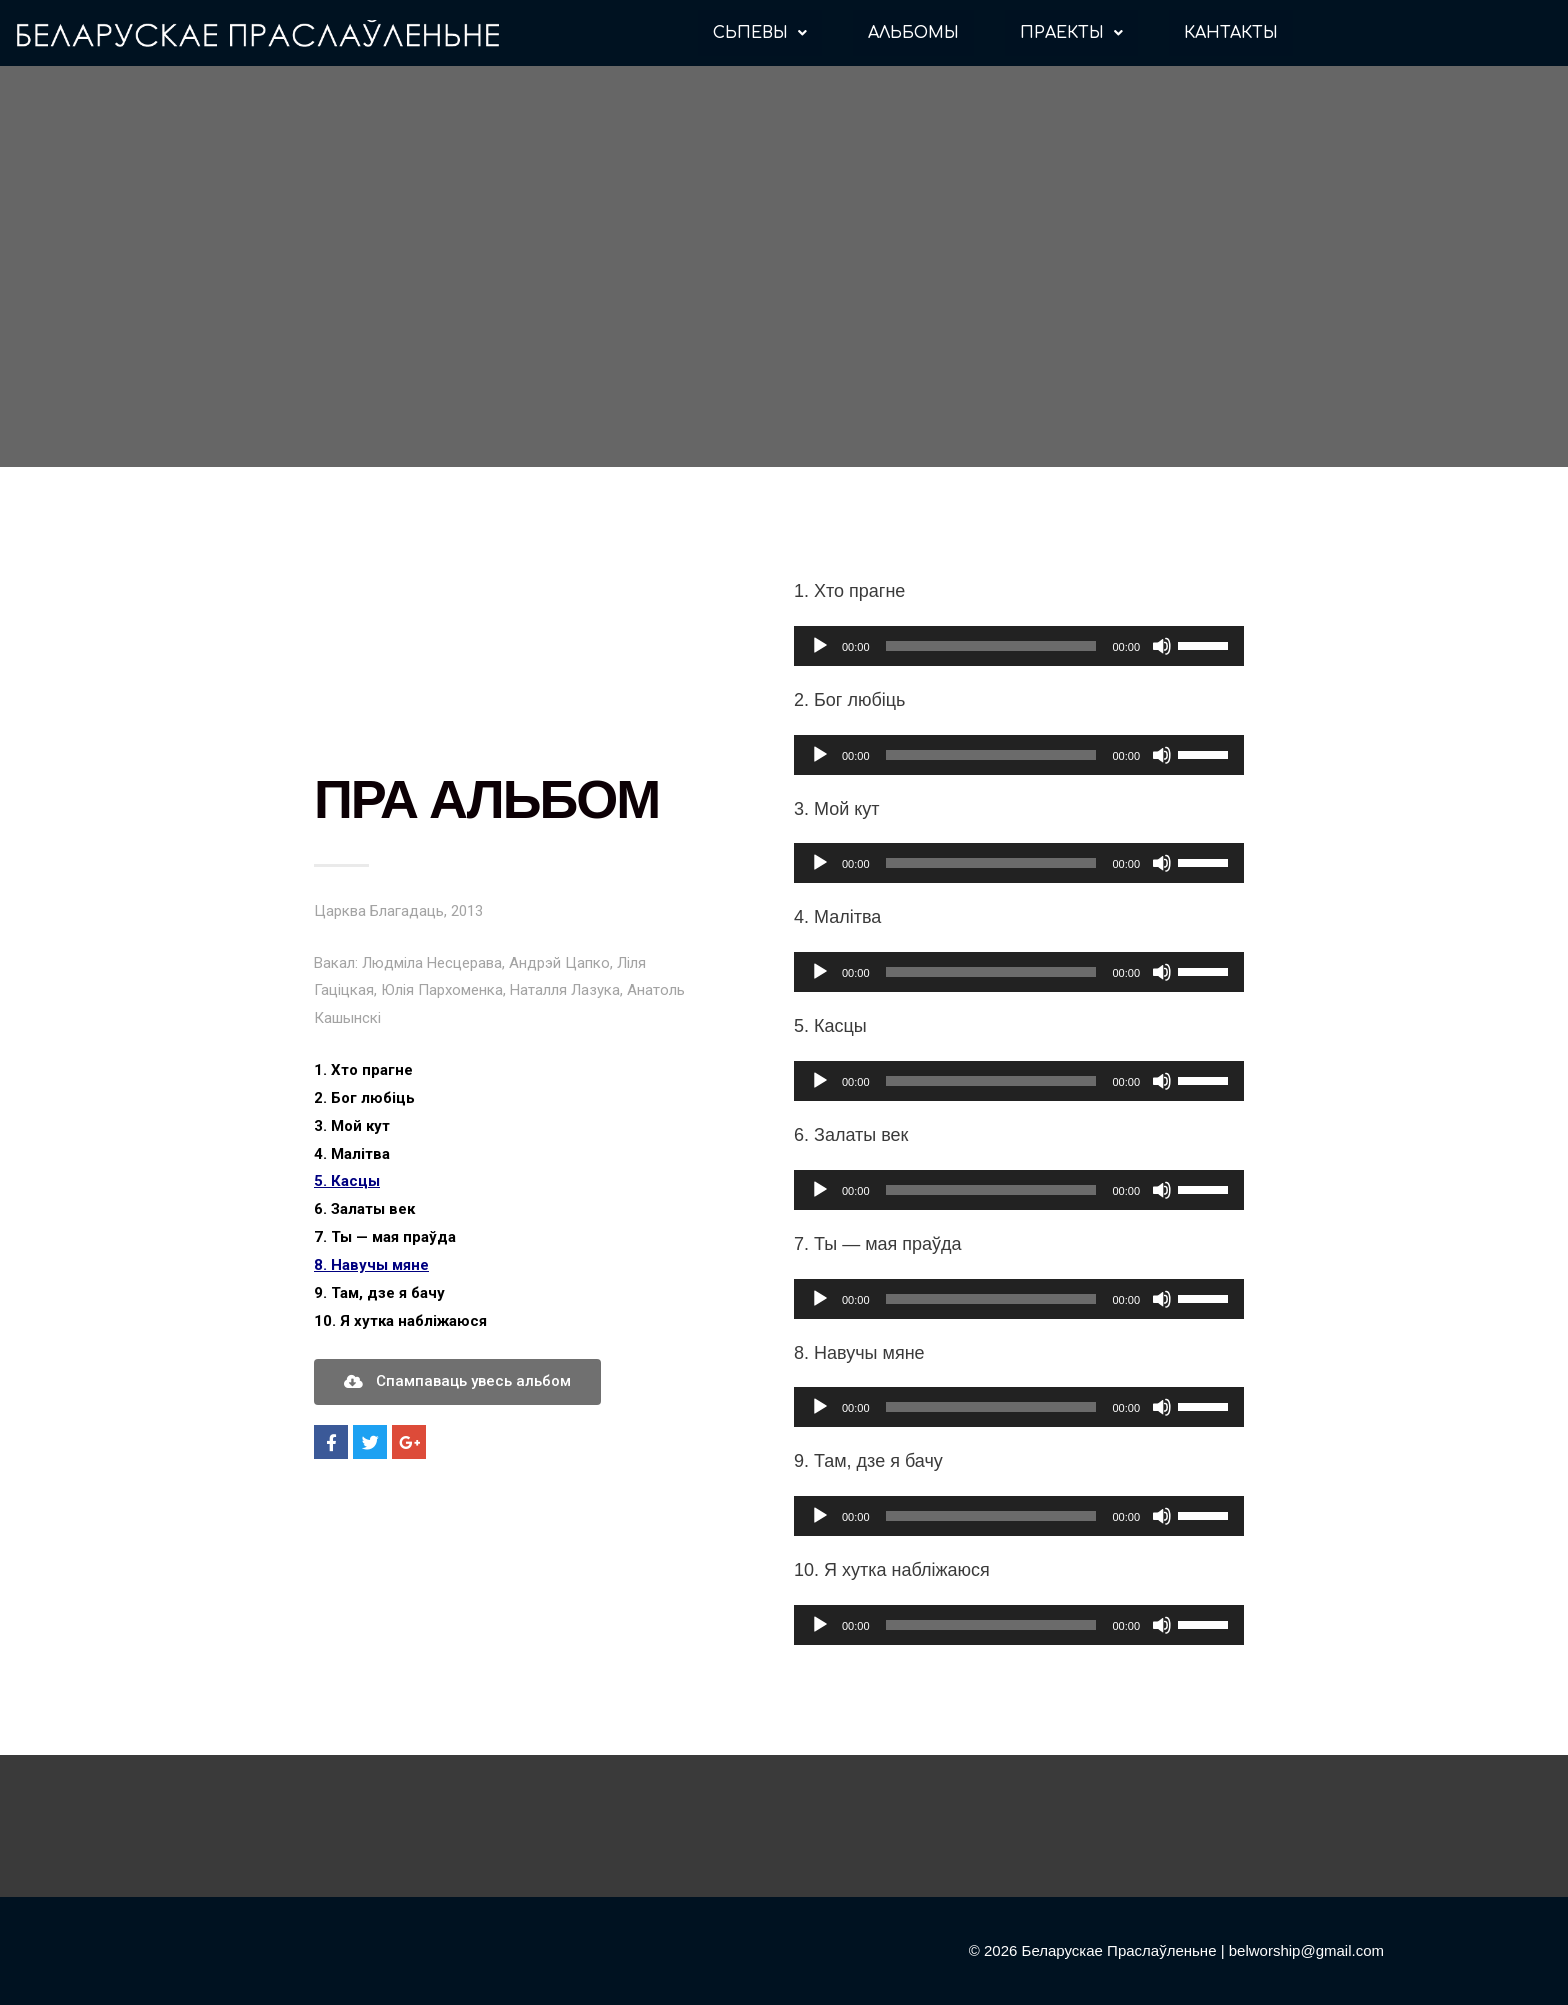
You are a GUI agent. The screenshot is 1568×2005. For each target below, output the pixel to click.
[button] (457, 1382)
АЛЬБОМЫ (913, 33)
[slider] (991, 646)
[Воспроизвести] (820, 646)
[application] (1019, 646)
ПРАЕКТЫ (1071, 33)
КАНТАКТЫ (1231, 33)
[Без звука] (1162, 646)
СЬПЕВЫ (760, 33)
